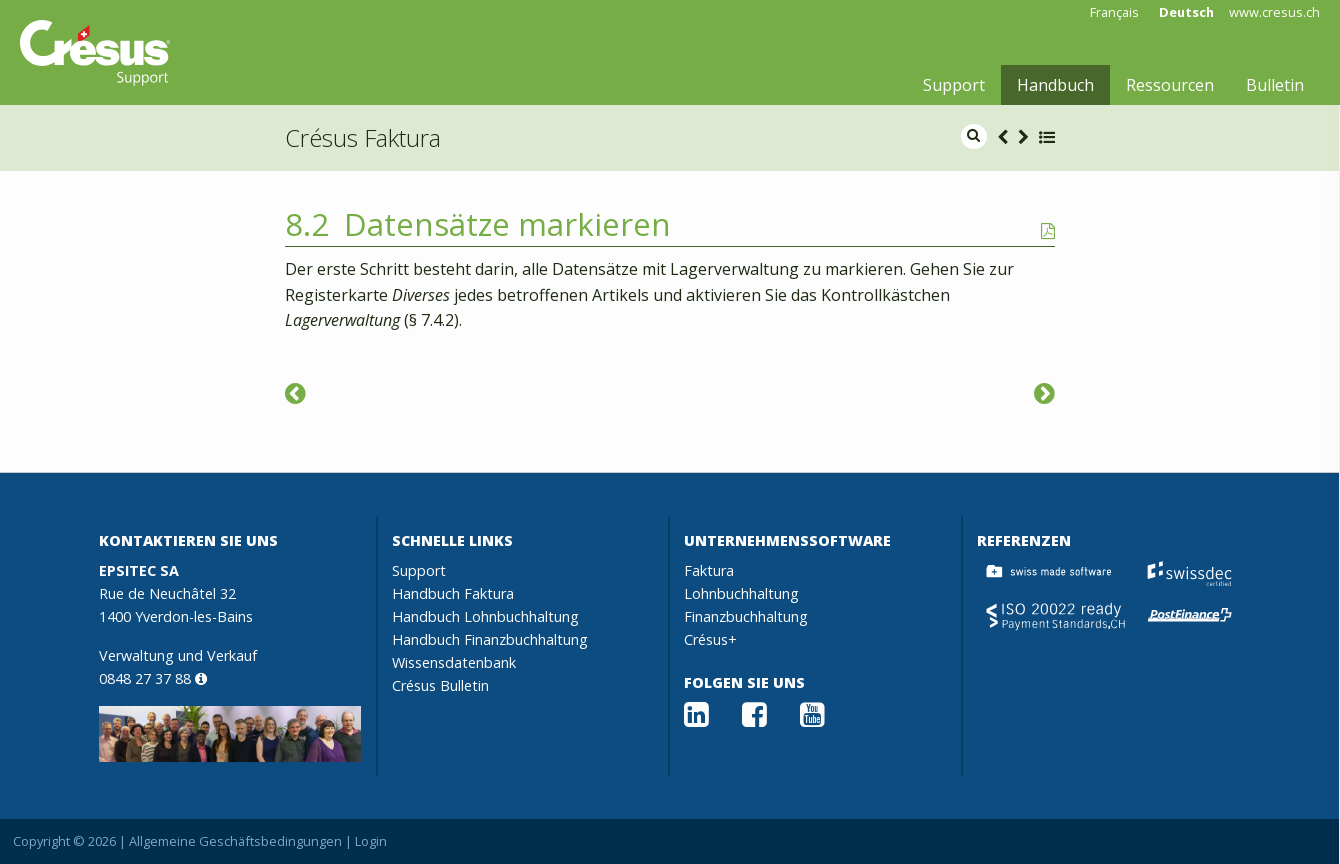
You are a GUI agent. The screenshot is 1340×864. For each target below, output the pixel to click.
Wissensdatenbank (454, 662)
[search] (974, 136)
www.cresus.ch (1274, 12)
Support (954, 85)
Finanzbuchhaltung (746, 616)
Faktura (709, 570)
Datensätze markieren (507, 224)
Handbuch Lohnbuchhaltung (485, 616)
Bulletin (1275, 85)
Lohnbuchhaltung (741, 593)
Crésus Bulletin (440, 685)
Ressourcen (1170, 85)
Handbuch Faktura (453, 593)
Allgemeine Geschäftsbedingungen (235, 841)
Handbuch (1055, 85)
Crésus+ (710, 639)
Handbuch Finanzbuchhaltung (490, 639)
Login (371, 841)
